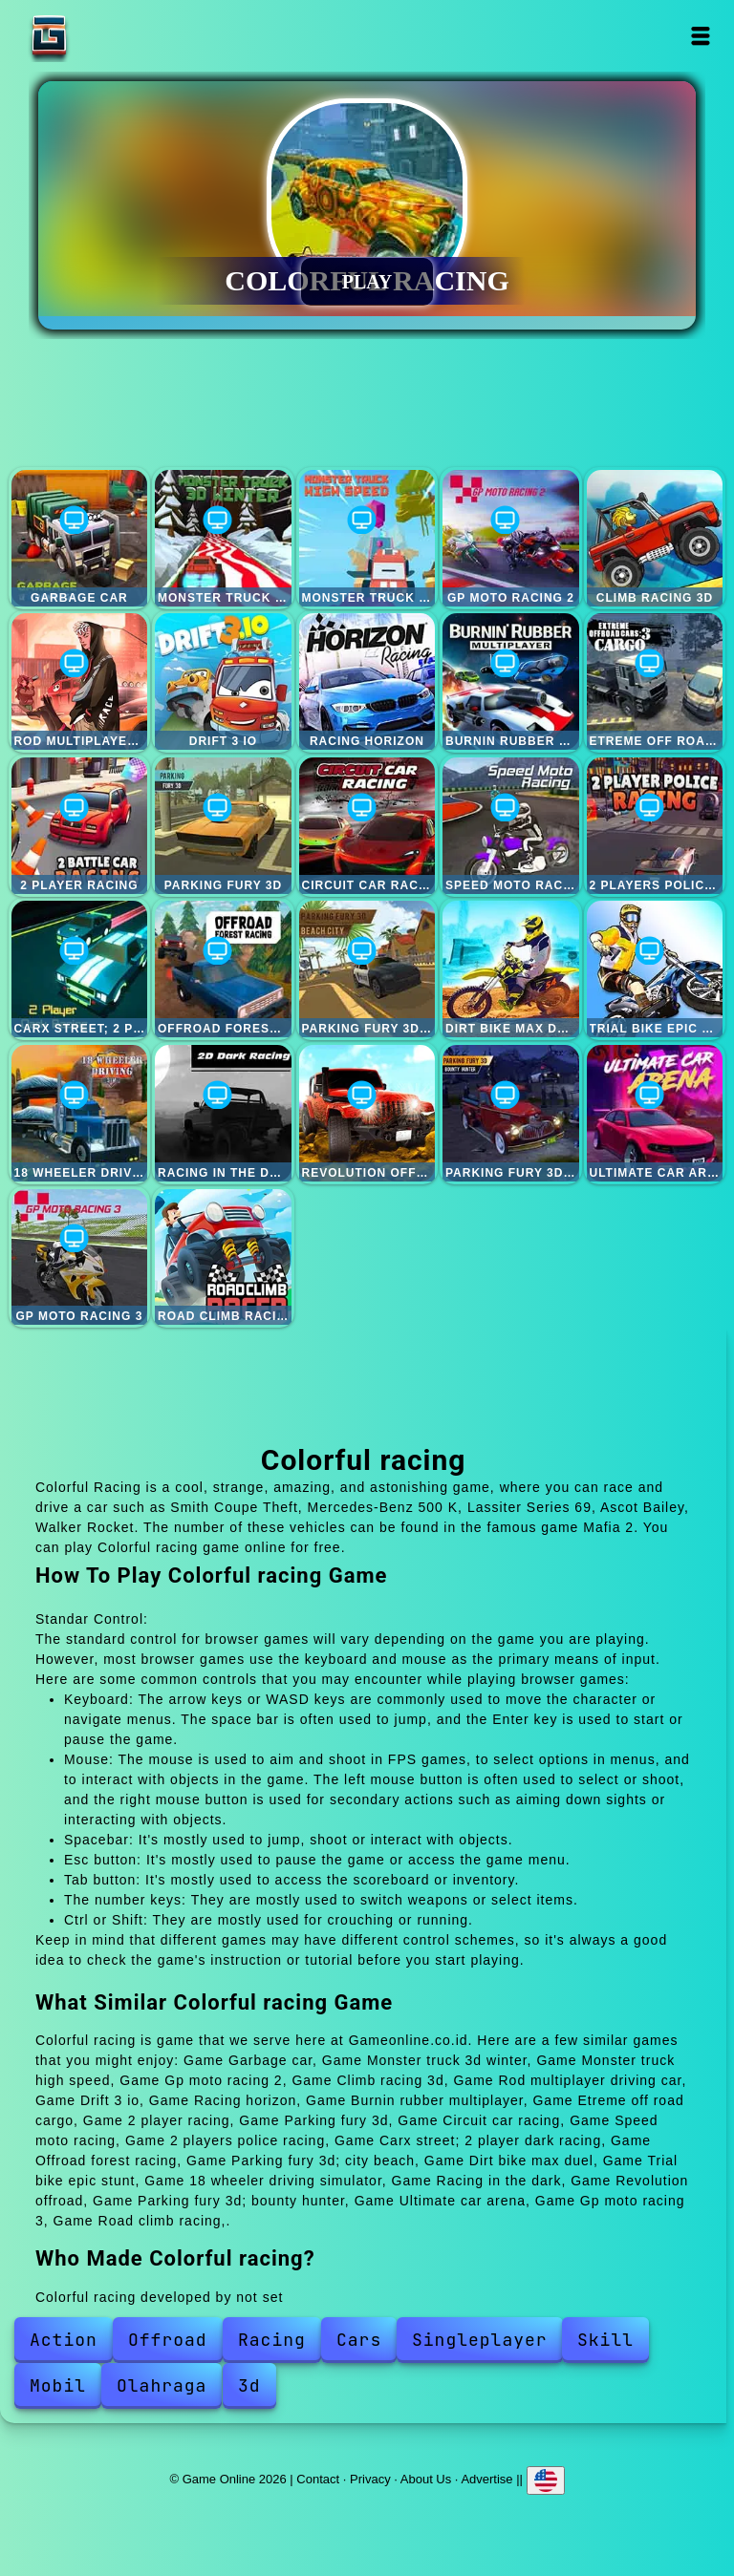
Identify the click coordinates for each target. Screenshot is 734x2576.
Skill (605, 2340)
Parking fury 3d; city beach (367, 969)
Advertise (486, 2479)
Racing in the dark (223, 1113)
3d (249, 2385)
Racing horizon (367, 681)
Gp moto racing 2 (511, 538)
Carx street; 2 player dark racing (79, 969)
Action (63, 2340)
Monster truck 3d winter (223, 538)
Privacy (370, 2479)
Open (701, 35)
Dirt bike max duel (511, 969)
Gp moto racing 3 (79, 1257)
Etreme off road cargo (655, 681)
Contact (317, 2479)
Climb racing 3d (655, 538)
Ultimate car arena (655, 1113)
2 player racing (79, 825)
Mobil (58, 2385)
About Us (425, 2479)
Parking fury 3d (223, 825)
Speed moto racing (511, 825)
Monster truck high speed (367, 538)
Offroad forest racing (223, 969)
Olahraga (161, 2385)
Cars (358, 2340)
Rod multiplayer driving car (79, 681)
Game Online (109, 36)
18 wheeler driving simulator (79, 1113)
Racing (272, 2340)
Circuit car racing (367, 825)
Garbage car (79, 538)
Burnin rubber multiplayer (511, 681)
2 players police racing (655, 825)
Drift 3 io (223, 681)
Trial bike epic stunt (655, 969)
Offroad (167, 2340)
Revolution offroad (367, 1113)
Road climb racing (223, 1257)
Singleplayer (480, 2340)
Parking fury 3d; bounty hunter (511, 1113)
